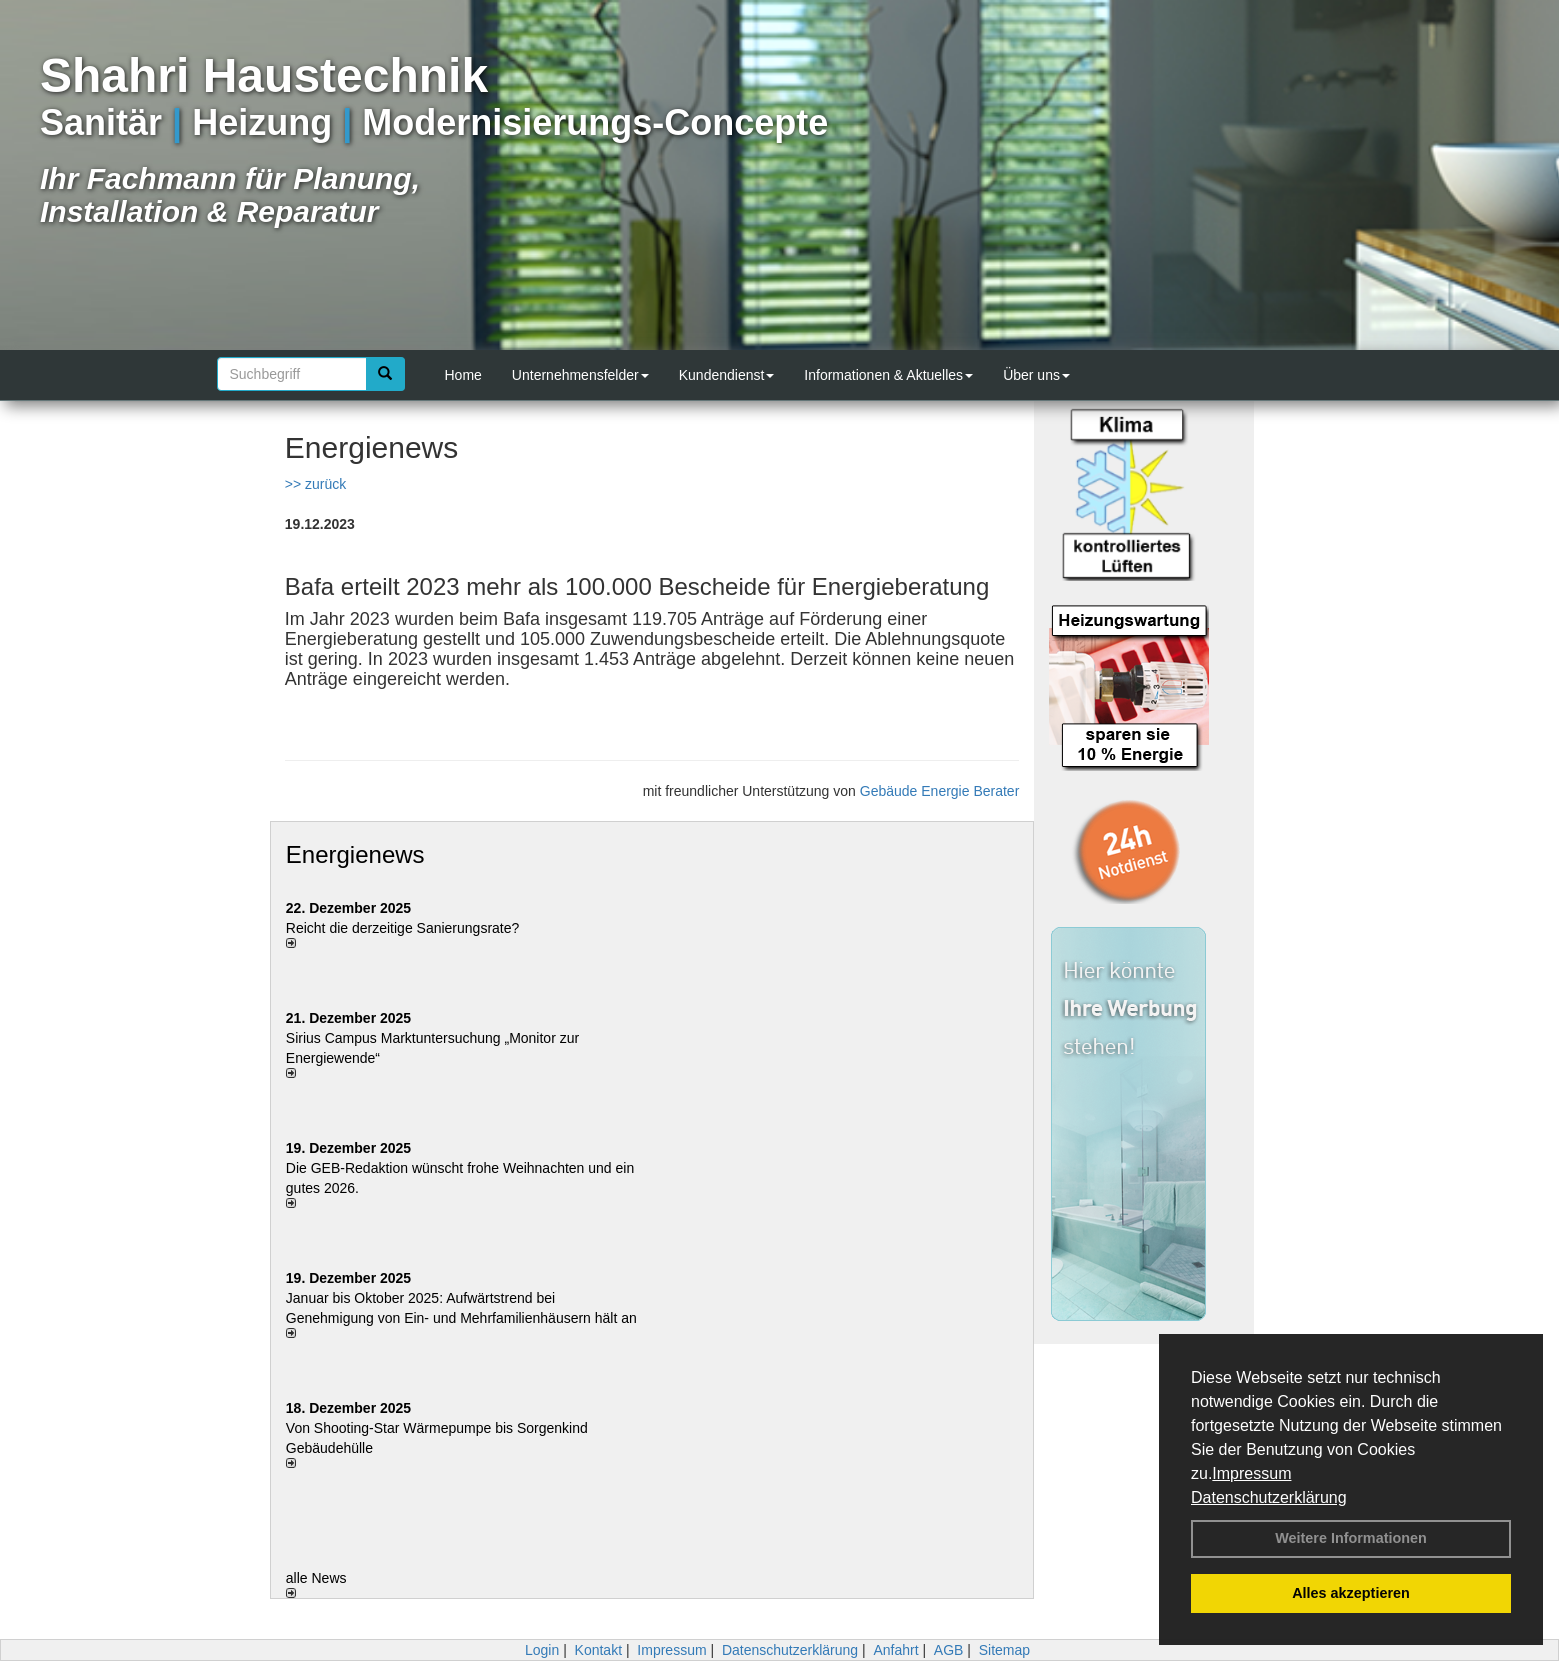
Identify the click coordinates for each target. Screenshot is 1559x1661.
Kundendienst (727, 375)
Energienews (355, 854)
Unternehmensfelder (580, 375)
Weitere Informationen (1351, 1538)
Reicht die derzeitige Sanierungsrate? (412, 928)
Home (463, 375)
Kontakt (598, 1650)
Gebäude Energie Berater (940, 791)
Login (542, 1650)
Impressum (1251, 1473)
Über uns (1036, 375)
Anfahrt (895, 1650)
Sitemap (1004, 1650)
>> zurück (315, 484)
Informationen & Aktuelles (888, 375)
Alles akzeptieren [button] (1351, 1593)
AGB (949, 1650)
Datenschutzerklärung (1269, 1497)
